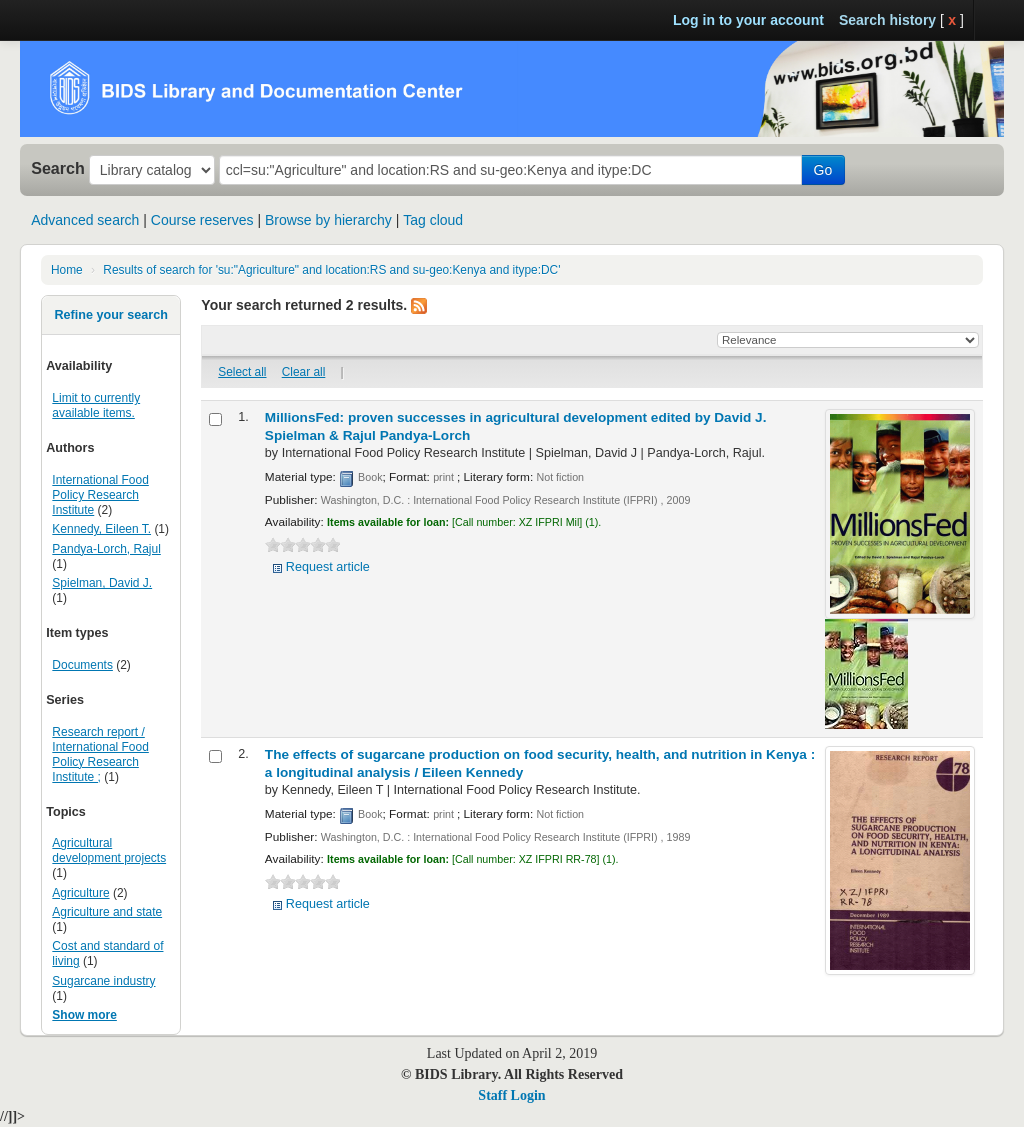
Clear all (304, 372)
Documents (82, 665)
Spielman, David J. (102, 583)
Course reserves (202, 220)
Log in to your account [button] (748, 20)
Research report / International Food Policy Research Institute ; (100, 754)
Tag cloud (433, 220)
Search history (887, 20)
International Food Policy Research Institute (100, 495)
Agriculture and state (107, 912)
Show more (84, 1015)
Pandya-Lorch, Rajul (106, 549)
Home (67, 270)
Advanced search (85, 220)
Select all (242, 372)
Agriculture (80, 893)
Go (823, 170)
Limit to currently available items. (96, 405)
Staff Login (511, 1095)
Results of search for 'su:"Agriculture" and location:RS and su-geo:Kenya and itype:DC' (331, 270)
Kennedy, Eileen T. (101, 529)
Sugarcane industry (103, 981)
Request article (328, 567)
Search (58, 168)
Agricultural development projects (109, 850)
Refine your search (110, 315)
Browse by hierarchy (328, 220)
